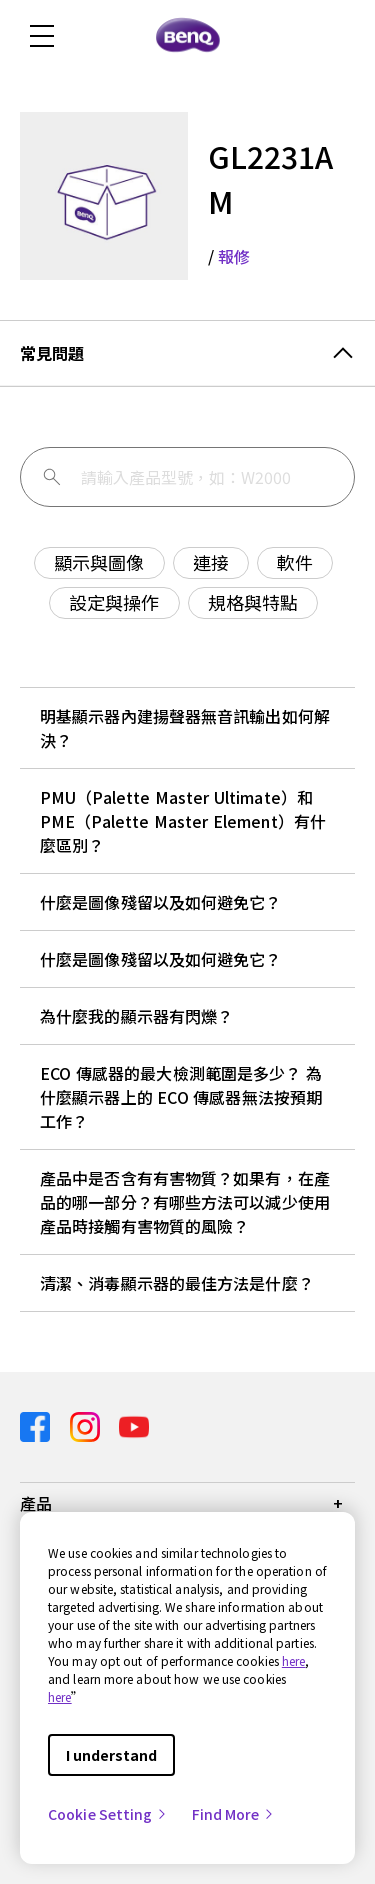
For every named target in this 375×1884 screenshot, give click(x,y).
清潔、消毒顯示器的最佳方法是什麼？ (177, 1283)
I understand (111, 1755)
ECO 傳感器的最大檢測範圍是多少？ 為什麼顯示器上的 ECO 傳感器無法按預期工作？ (181, 1097)
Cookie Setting (108, 1814)
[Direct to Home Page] (188, 36)
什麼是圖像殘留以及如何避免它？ (161, 902)
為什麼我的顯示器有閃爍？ (136, 1016)
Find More (234, 1814)
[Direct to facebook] (37, 1424)
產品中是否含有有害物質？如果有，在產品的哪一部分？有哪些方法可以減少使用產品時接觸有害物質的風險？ (185, 1202)
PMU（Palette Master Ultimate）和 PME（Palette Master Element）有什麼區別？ (183, 821)
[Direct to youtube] (134, 1424)
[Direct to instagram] (87, 1424)
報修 (234, 256)
